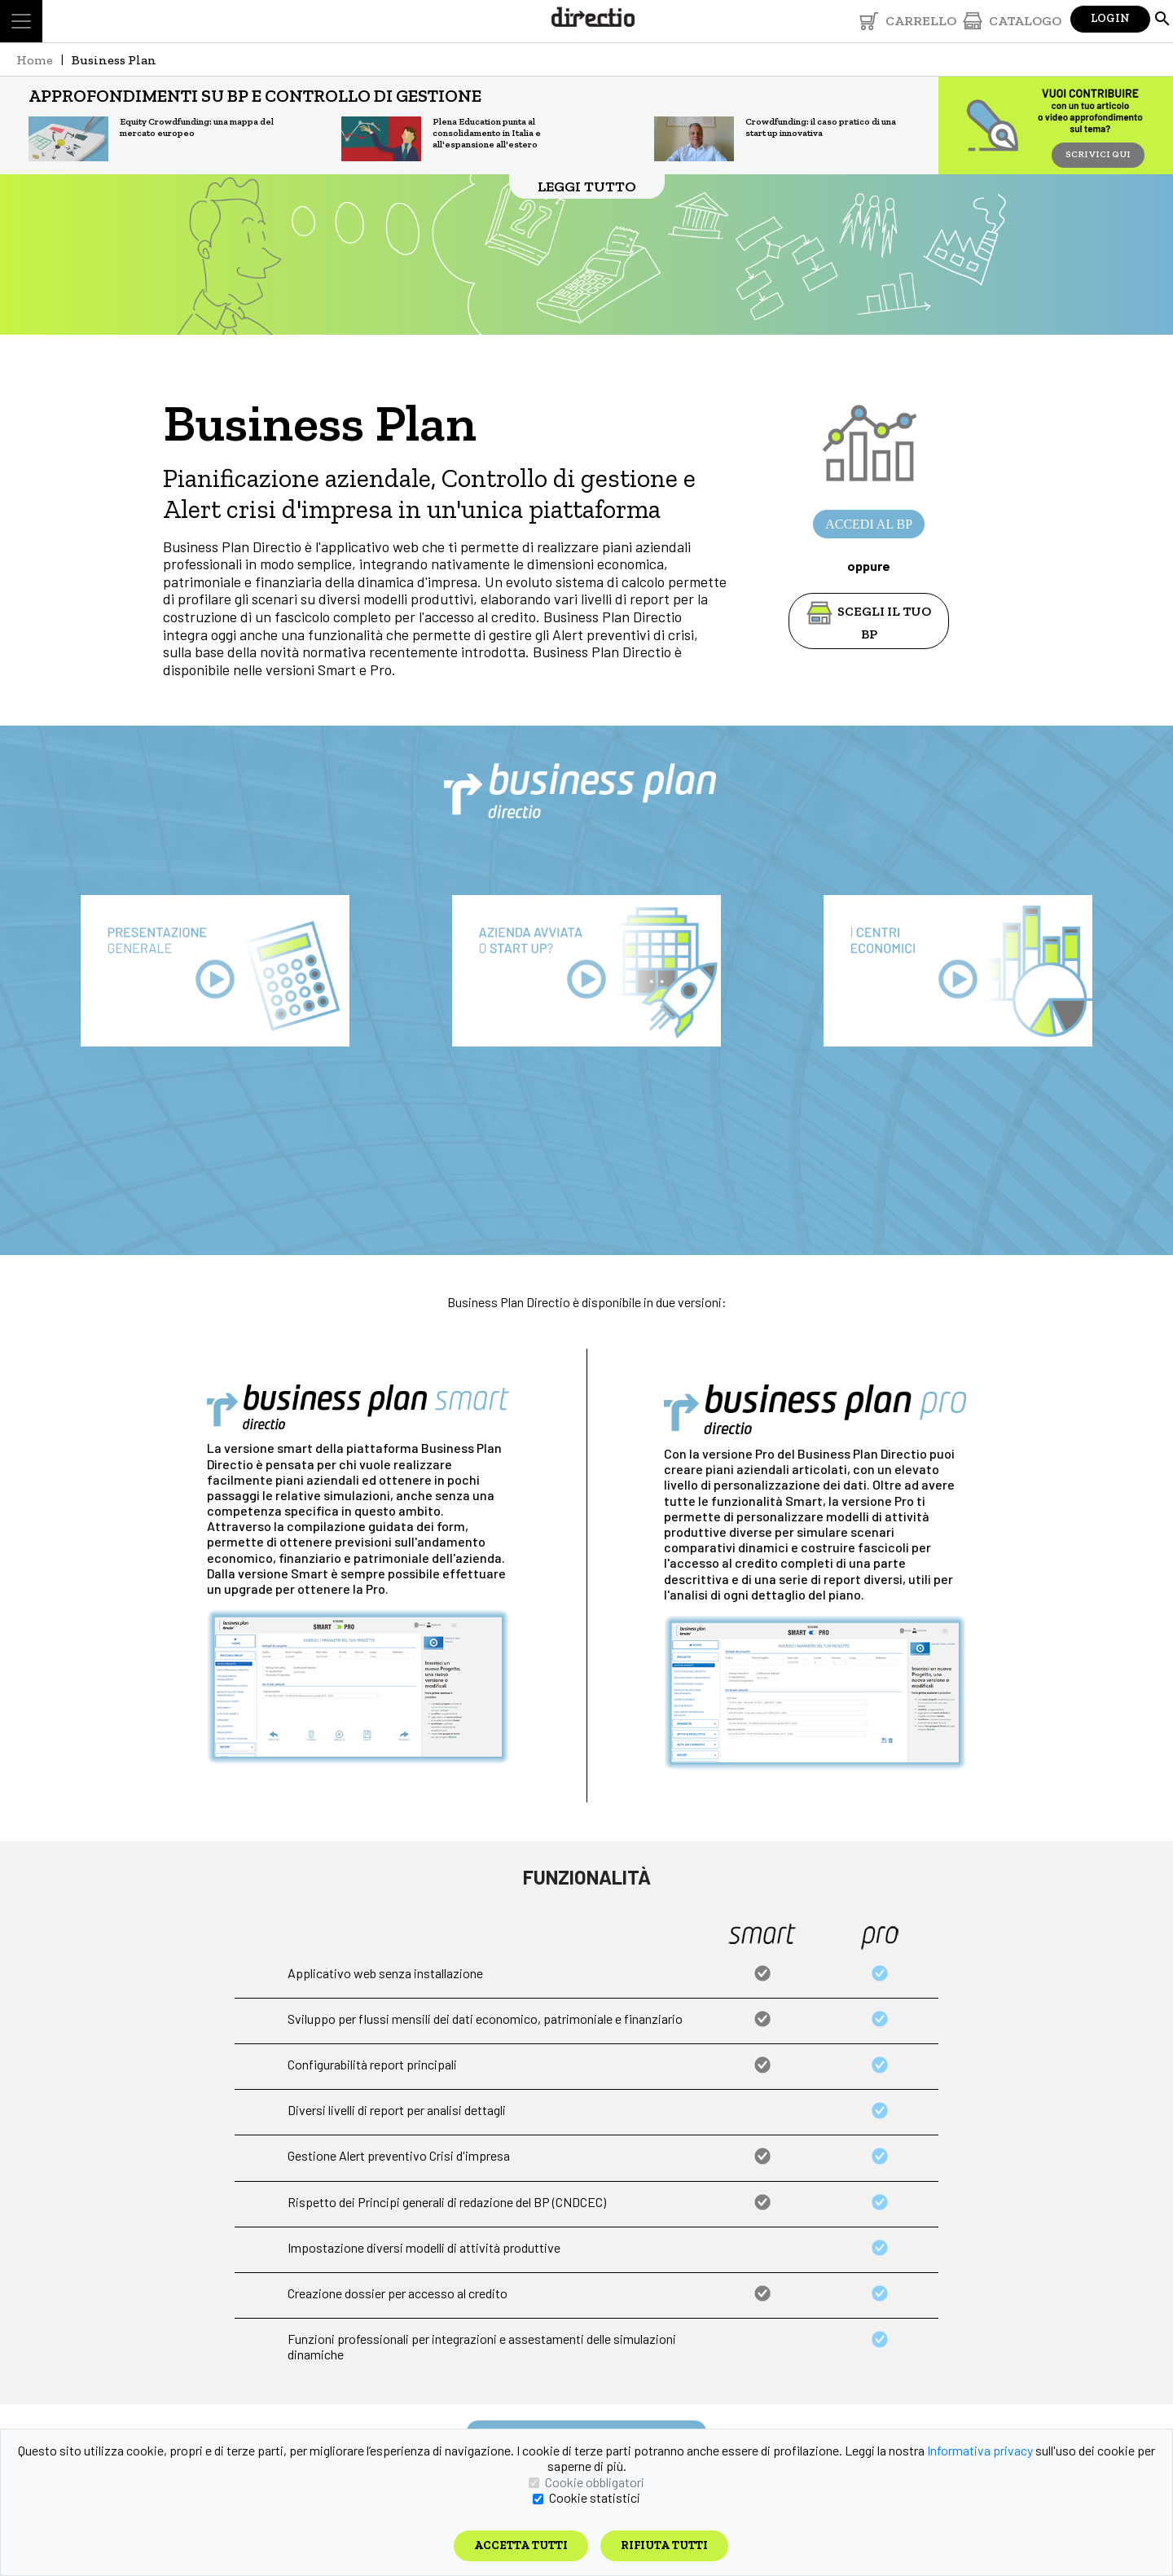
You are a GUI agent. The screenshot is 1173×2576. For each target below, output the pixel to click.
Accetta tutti (521, 2545)
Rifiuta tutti (664, 2545)
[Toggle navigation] (21, 21)
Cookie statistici (594, 2497)
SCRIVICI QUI (1098, 154)
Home (34, 60)
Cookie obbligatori (594, 2482)
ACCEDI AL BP (869, 524)
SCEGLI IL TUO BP (869, 611)
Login (1110, 18)
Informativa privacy (980, 2450)
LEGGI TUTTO (587, 186)
